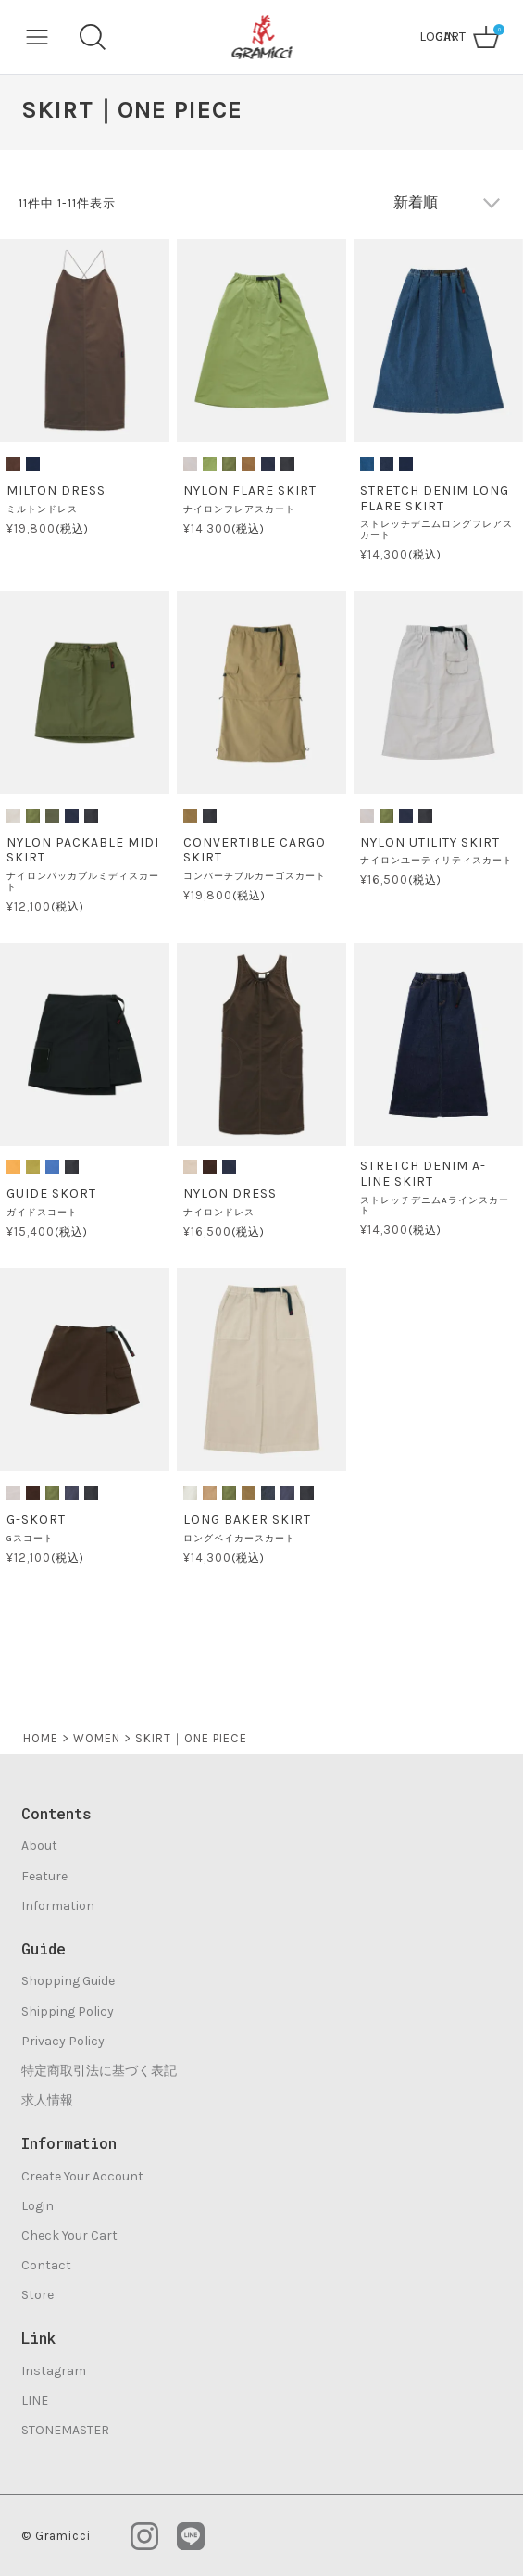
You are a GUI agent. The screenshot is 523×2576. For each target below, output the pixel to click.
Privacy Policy (63, 2041)
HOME (40, 1738)
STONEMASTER (65, 2430)
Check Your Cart (69, 2235)
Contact (46, 2265)
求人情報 (47, 2100)
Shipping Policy (67, 2011)
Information (57, 1906)
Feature (44, 1876)
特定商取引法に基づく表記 (99, 2071)
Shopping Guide (68, 1981)
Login (37, 2206)
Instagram (53, 2371)
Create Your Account (82, 2176)
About (39, 1845)
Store (37, 2295)
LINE (34, 2400)
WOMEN (96, 1738)
